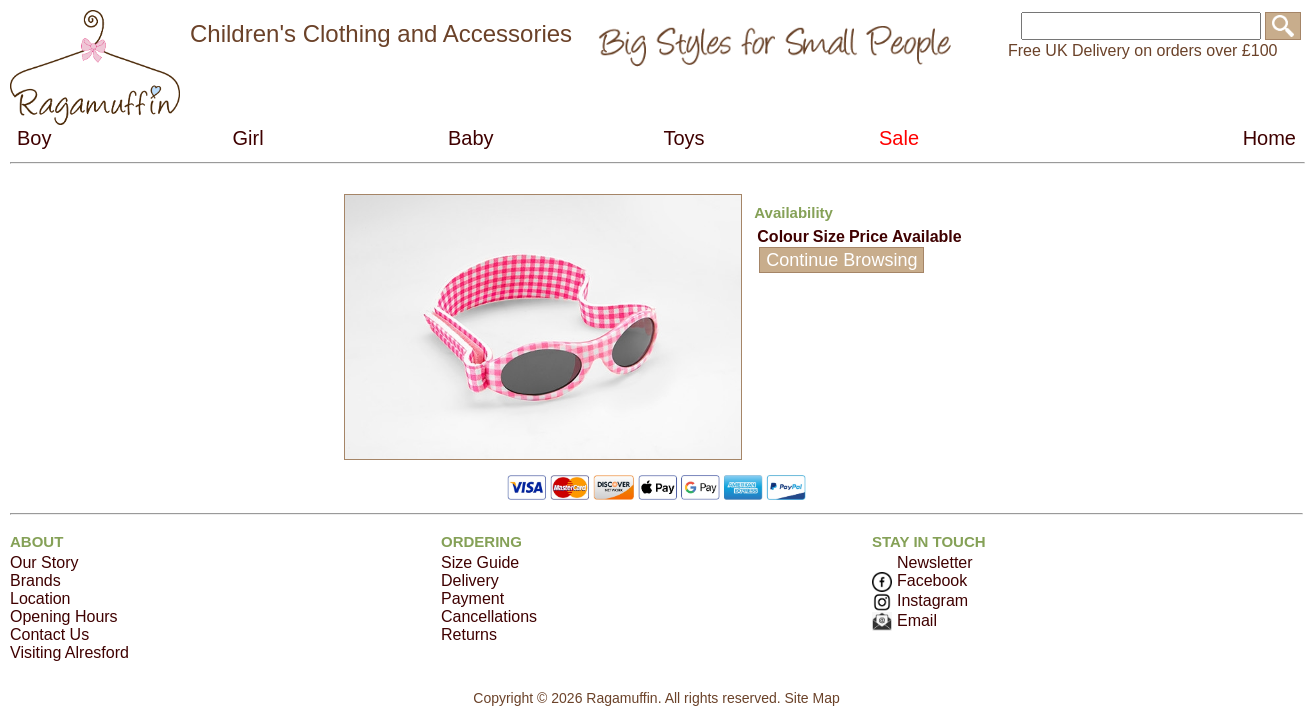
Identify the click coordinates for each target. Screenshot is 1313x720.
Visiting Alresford (69, 652)
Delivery (470, 580)
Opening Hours (64, 616)
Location (40, 598)
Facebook (919, 580)
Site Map (811, 698)
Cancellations (489, 616)
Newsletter (935, 562)
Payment (472, 598)
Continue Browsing (841, 260)
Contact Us (49, 634)
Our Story (44, 562)
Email (904, 620)
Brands (35, 580)
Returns (469, 634)
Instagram (920, 600)
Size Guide (480, 562)
